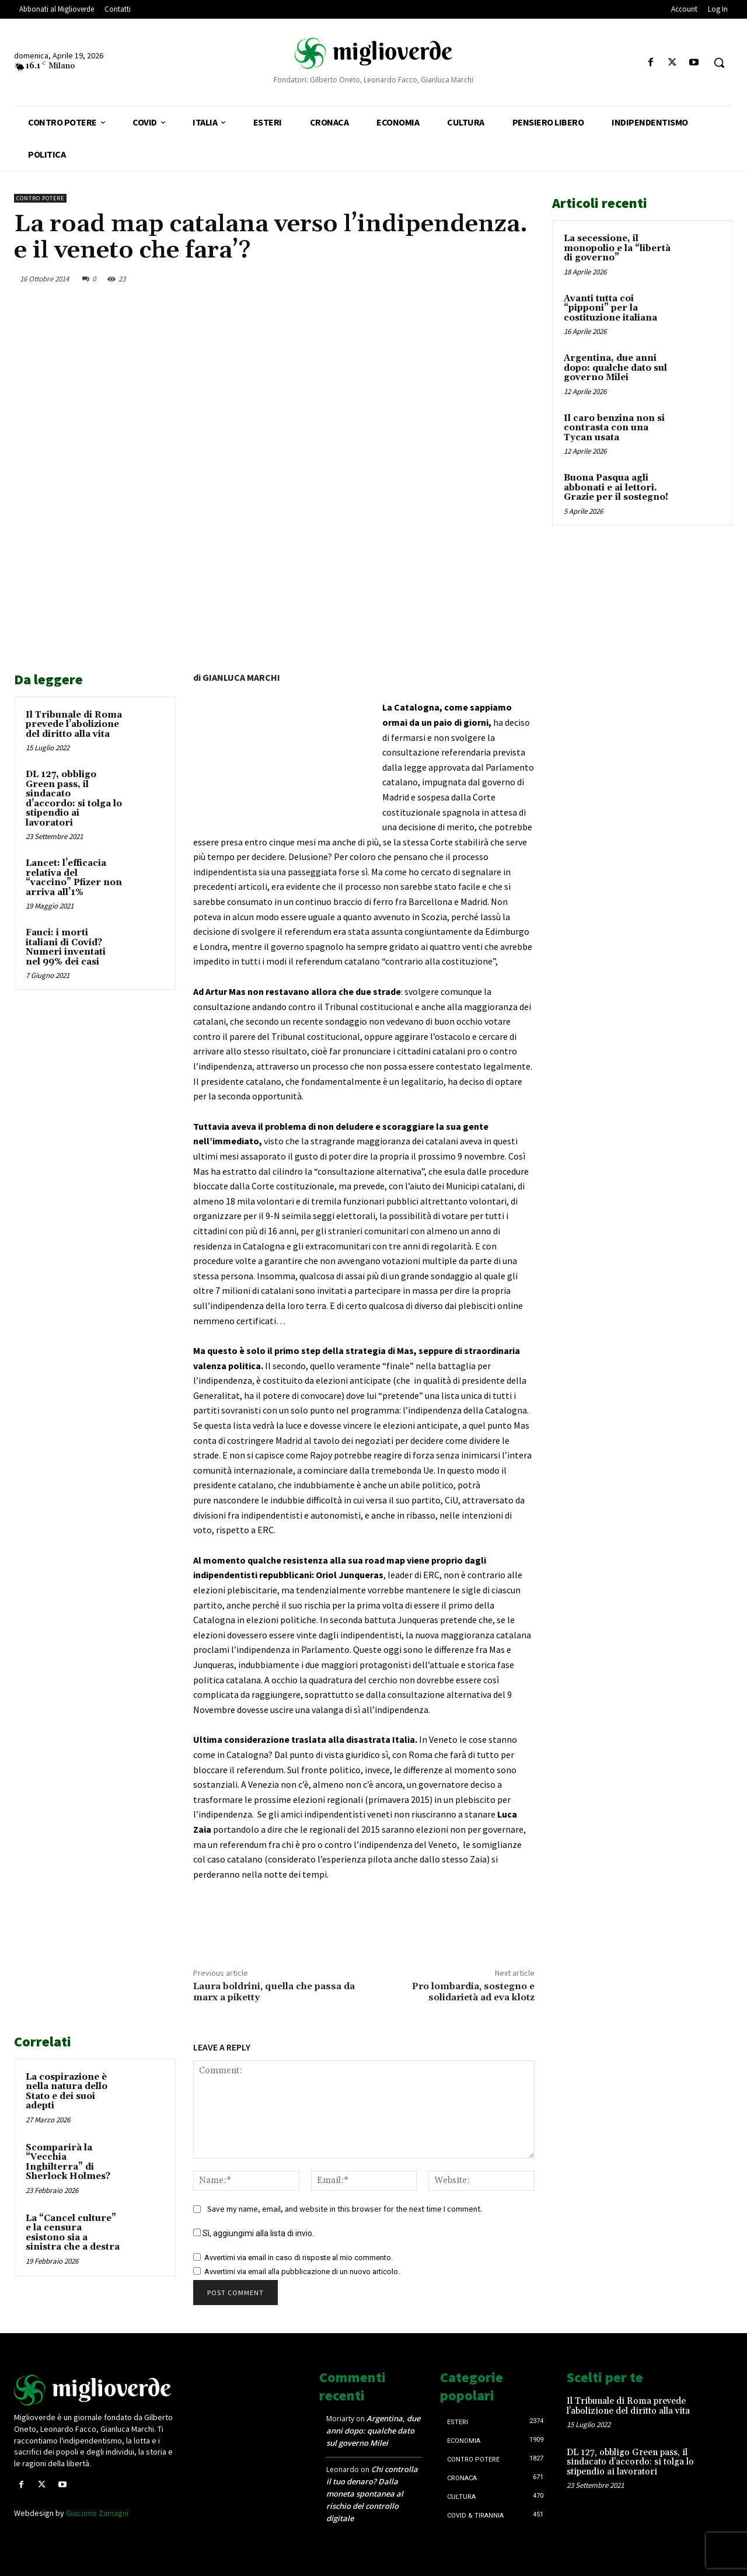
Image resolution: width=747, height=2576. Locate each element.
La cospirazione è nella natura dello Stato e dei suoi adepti (66, 2092)
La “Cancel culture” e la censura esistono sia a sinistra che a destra (73, 2233)
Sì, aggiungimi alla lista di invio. (253, 2233)
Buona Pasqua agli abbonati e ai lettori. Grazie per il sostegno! (616, 487)
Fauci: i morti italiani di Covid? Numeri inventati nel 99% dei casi (66, 947)
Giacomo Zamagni (97, 2513)
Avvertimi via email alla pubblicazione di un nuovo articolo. (302, 2271)
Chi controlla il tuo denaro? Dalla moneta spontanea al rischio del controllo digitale (372, 2493)
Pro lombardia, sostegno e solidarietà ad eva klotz (473, 1991)
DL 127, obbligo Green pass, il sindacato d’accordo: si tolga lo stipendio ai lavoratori (74, 799)
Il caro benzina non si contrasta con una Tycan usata (614, 428)
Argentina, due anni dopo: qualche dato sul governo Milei (615, 368)
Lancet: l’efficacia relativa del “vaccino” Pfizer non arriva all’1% (74, 878)
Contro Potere (40, 198)
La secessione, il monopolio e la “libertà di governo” (617, 248)
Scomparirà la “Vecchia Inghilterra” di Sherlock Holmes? (68, 2162)
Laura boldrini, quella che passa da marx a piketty (274, 1991)
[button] (719, 62)
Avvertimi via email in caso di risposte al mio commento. (298, 2257)
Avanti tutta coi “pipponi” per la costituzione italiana (610, 308)
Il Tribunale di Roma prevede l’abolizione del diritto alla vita (74, 724)
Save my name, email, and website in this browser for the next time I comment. (344, 2208)
